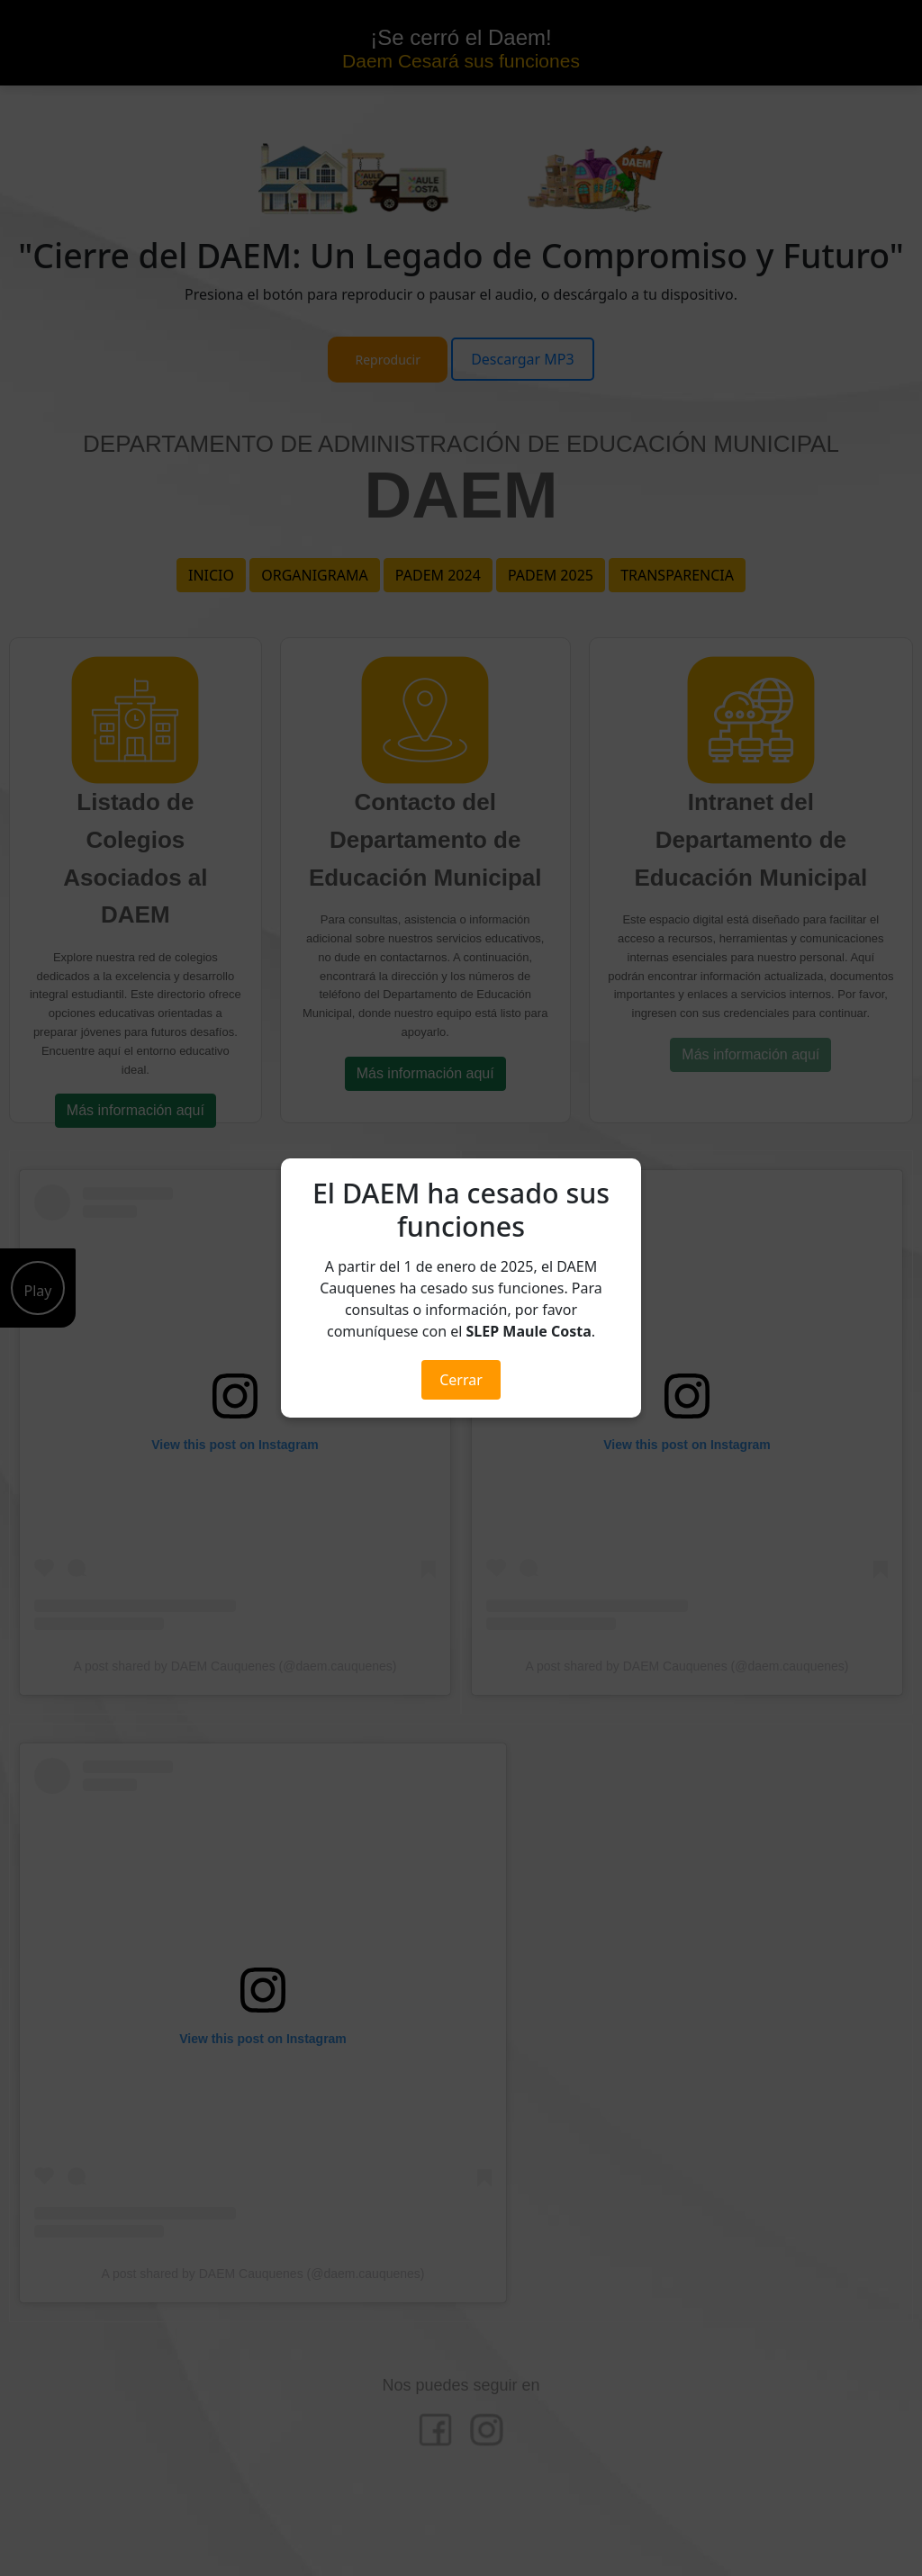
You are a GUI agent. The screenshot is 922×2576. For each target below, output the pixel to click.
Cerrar (461, 1380)
